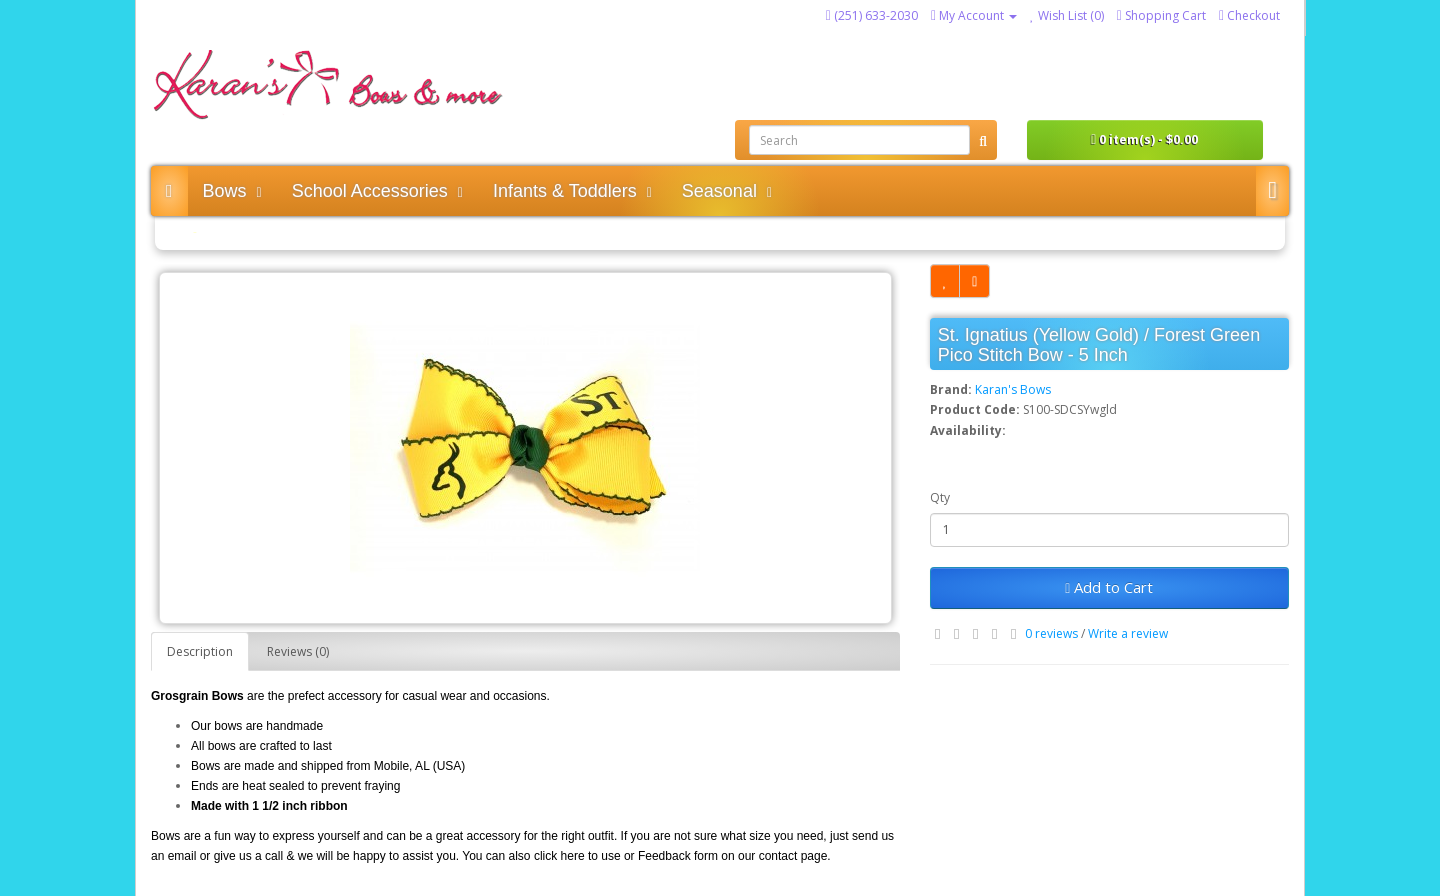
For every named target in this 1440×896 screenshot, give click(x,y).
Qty (940, 497)
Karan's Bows (1013, 389)
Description (200, 651)
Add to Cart (1109, 587)
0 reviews (1051, 633)
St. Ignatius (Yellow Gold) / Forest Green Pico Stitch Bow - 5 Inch (372, 232)
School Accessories (377, 191)
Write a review (1128, 633)
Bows (232, 191)
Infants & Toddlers (572, 191)
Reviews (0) (298, 651)
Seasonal (727, 191)
